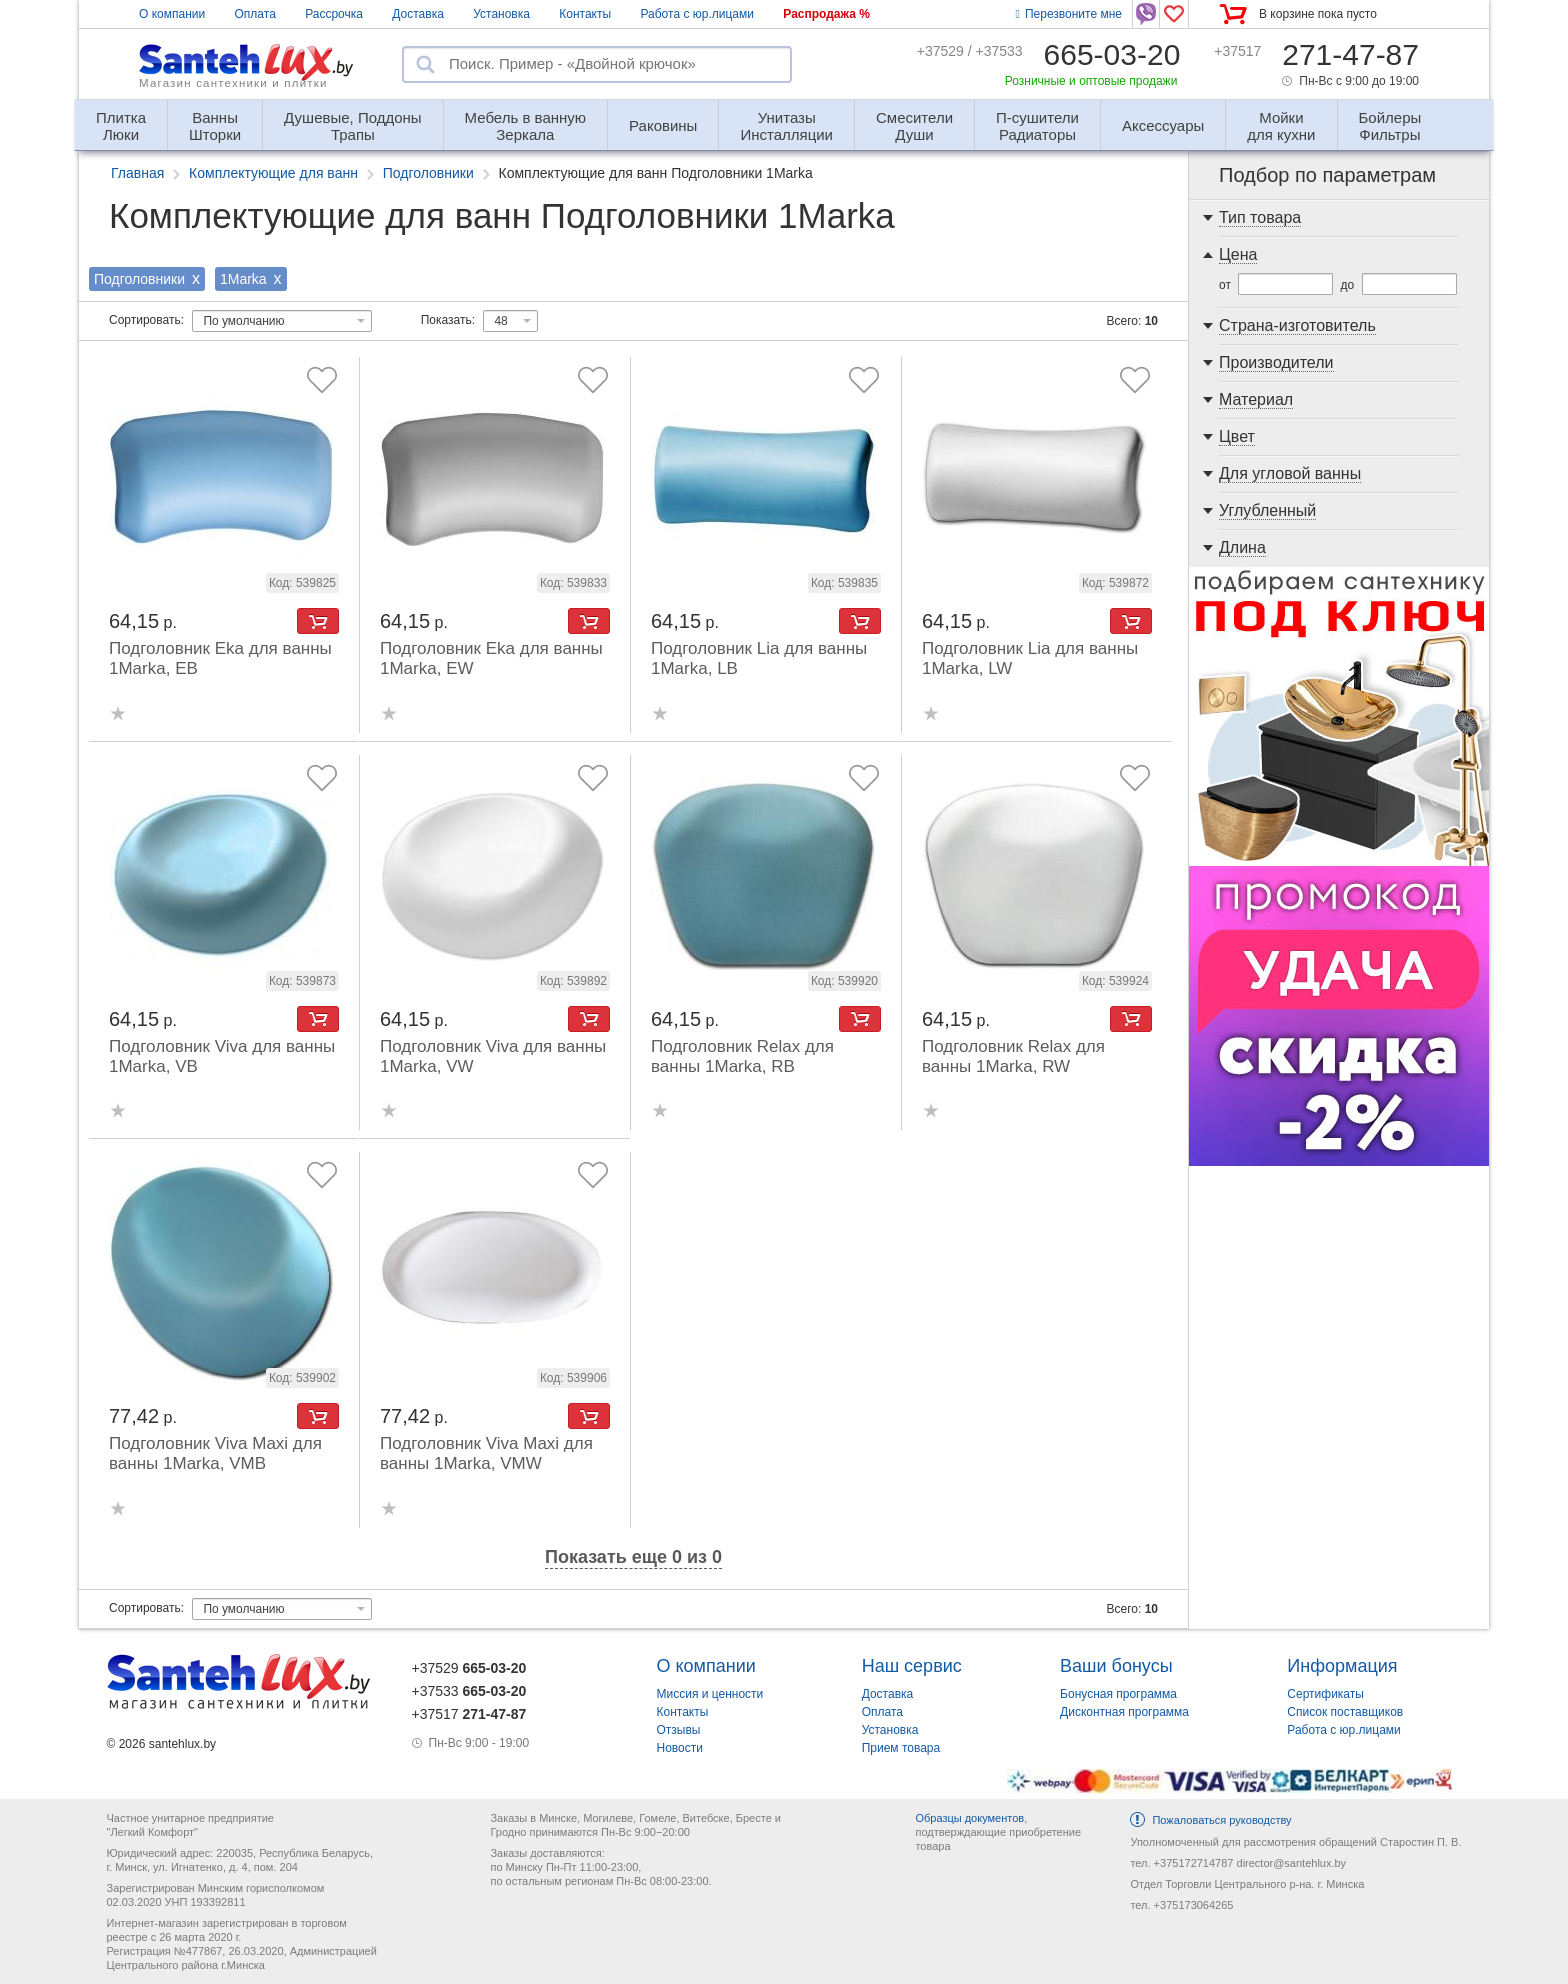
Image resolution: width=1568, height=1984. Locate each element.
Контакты (585, 14)
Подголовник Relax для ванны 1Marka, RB (742, 1056)
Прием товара (901, 1748)
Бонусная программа (1118, 1694)
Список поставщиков (1345, 1712)
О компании (172, 14)
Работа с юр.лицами (696, 14)
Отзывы (679, 1730)
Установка (501, 14)
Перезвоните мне (1069, 14)
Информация (1342, 1666)
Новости (680, 1748)
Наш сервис (912, 1666)
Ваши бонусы (1116, 1666)
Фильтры (1390, 117)
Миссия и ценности (710, 1694)
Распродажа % (826, 14)
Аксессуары (1163, 125)
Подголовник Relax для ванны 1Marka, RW (1013, 1056)
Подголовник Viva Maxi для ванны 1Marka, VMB (215, 1453)
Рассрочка (334, 14)
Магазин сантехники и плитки (233, 83)
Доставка (418, 14)
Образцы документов (969, 1818)
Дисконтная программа (1124, 1712)
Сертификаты (1325, 1694)
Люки (121, 117)
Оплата (255, 14)
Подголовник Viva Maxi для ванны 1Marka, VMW (486, 1453)
